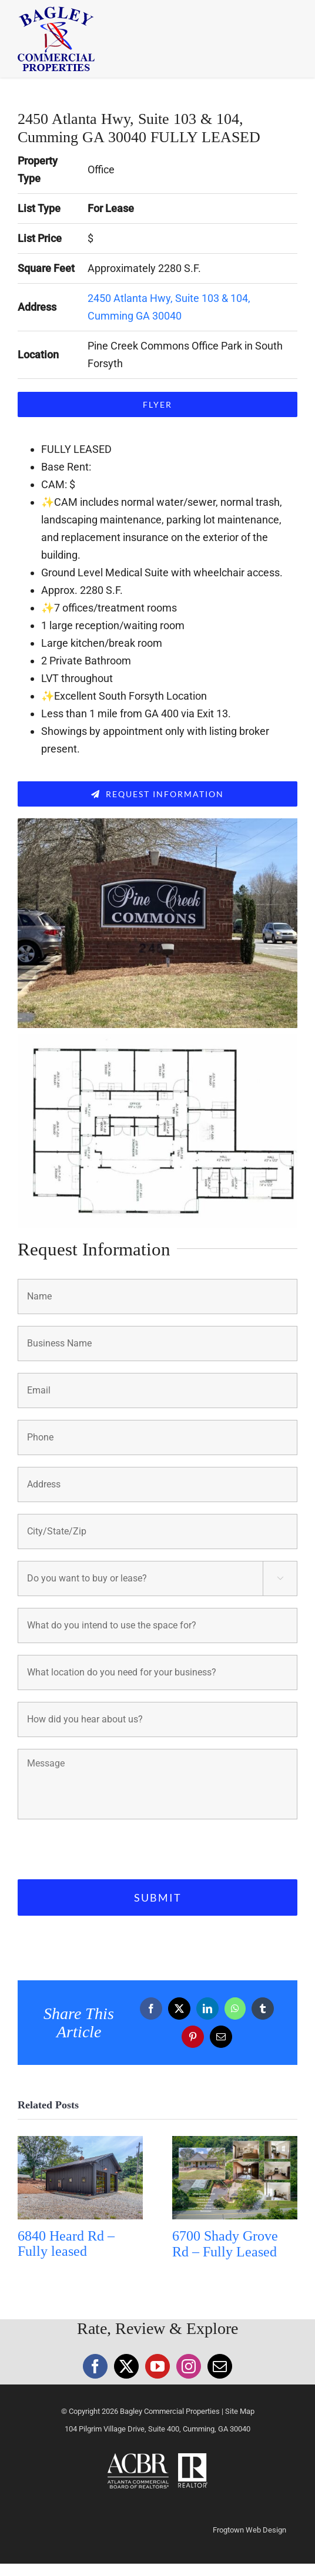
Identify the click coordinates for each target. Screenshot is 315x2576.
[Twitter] (126, 2366)
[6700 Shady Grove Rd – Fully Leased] (234, 2142)
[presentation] (107, 1847)
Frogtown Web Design (249, 2529)
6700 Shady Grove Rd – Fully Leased (225, 2243)
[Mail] (219, 2366)
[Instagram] (188, 2366)
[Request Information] (157, 794)
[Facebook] (95, 2366)
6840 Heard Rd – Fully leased (66, 2243)
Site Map (239, 2411)
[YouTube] (157, 2366)
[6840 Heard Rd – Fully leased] (80, 2142)
